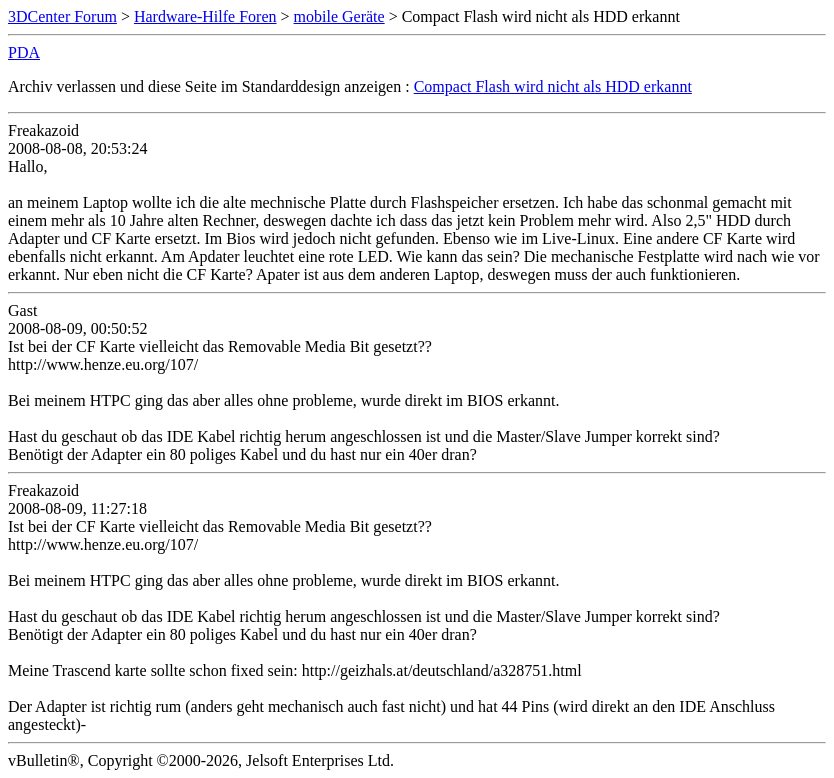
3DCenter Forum (62, 16)
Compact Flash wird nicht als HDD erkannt (553, 86)
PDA (24, 52)
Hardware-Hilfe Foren (205, 16)
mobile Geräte (339, 16)
